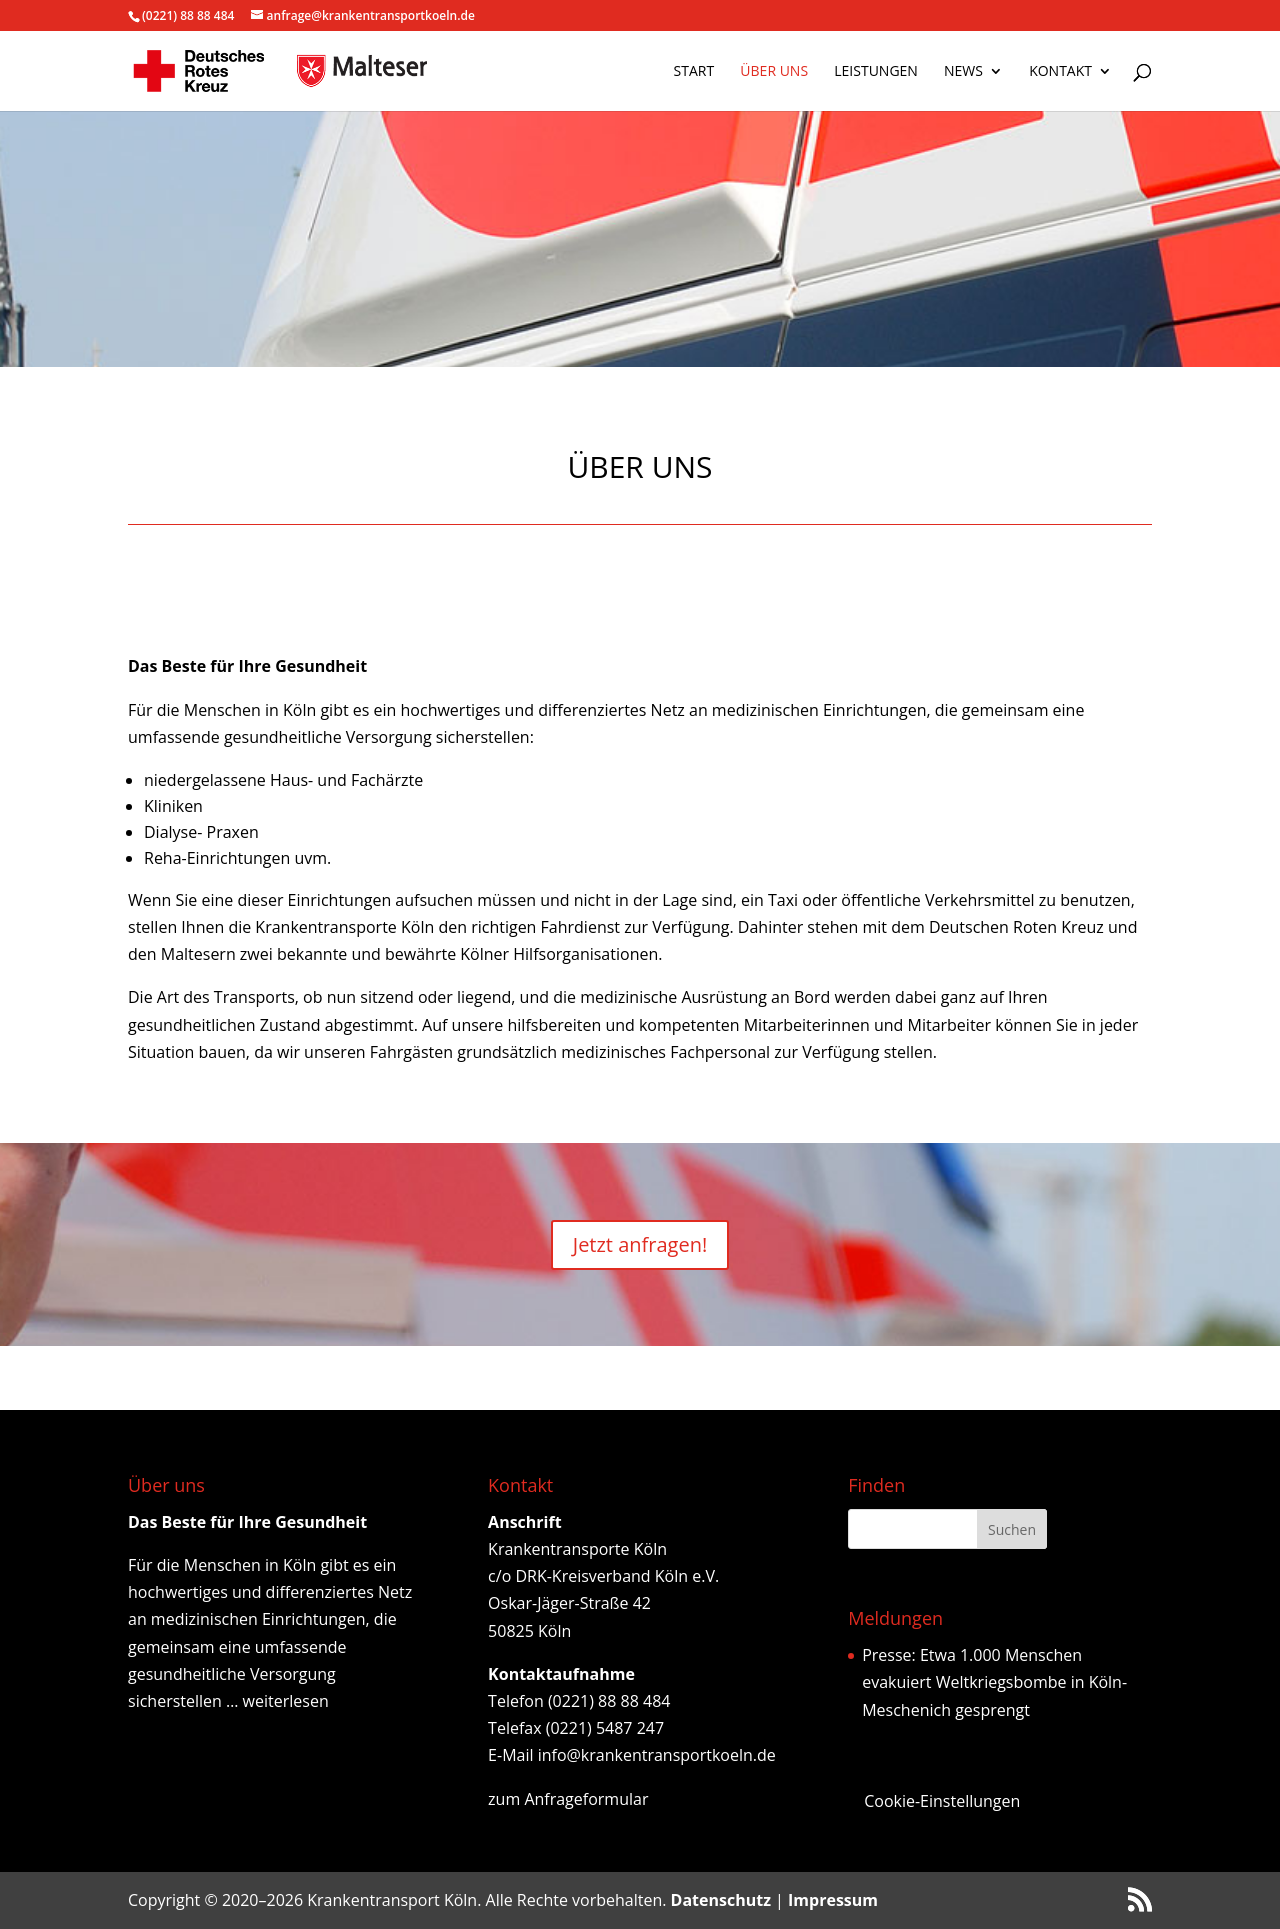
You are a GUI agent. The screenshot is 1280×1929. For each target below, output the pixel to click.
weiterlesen (286, 1701)
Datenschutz (721, 1900)
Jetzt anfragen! (640, 1244)
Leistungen (876, 72)
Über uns (774, 72)
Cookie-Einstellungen (942, 1801)
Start (694, 72)
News (963, 72)
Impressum (833, 1900)
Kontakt (1060, 72)
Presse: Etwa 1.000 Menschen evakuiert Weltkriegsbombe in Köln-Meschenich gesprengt (994, 1682)
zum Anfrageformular (568, 1799)
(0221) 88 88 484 (188, 15)
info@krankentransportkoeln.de (657, 1755)
